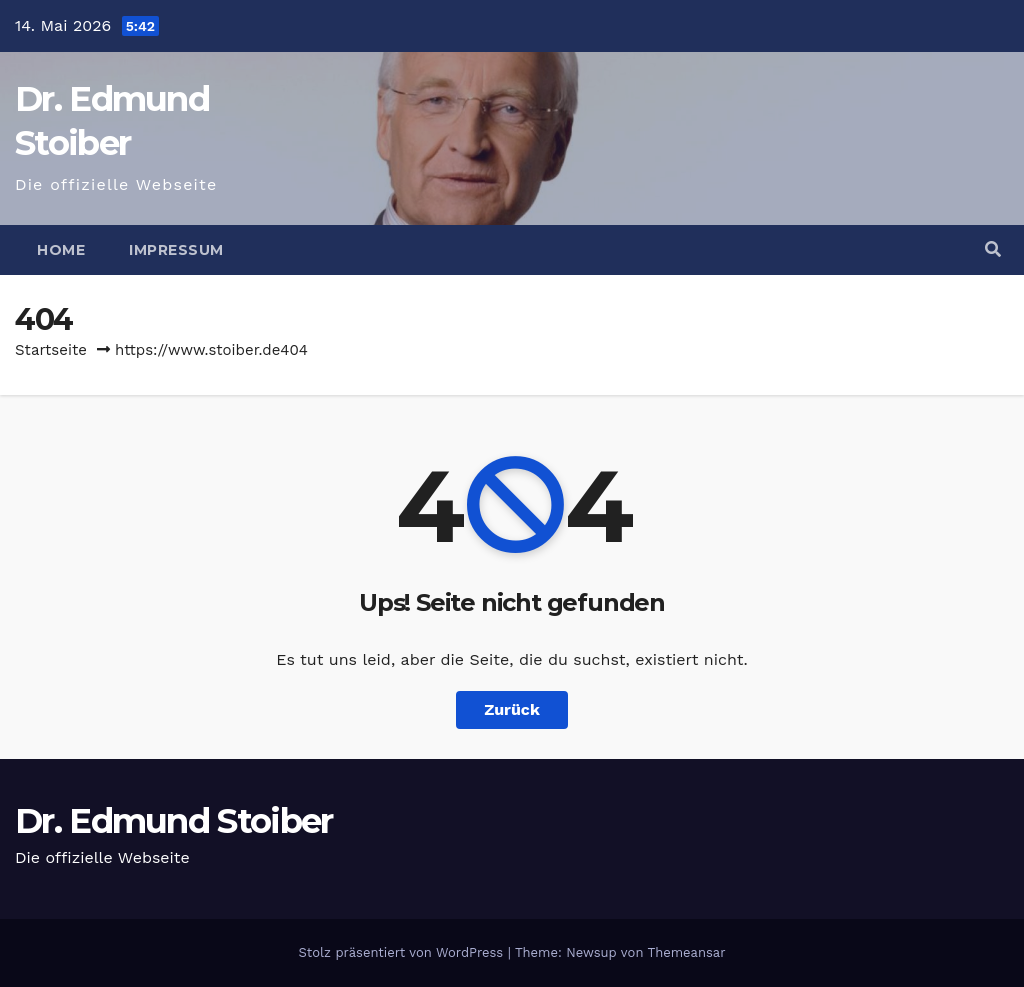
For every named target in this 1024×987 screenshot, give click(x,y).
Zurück (512, 709)
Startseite (51, 350)
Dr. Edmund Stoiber (173, 821)
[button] (993, 249)
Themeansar (687, 952)
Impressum (176, 250)
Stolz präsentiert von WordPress (402, 952)
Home (61, 250)
